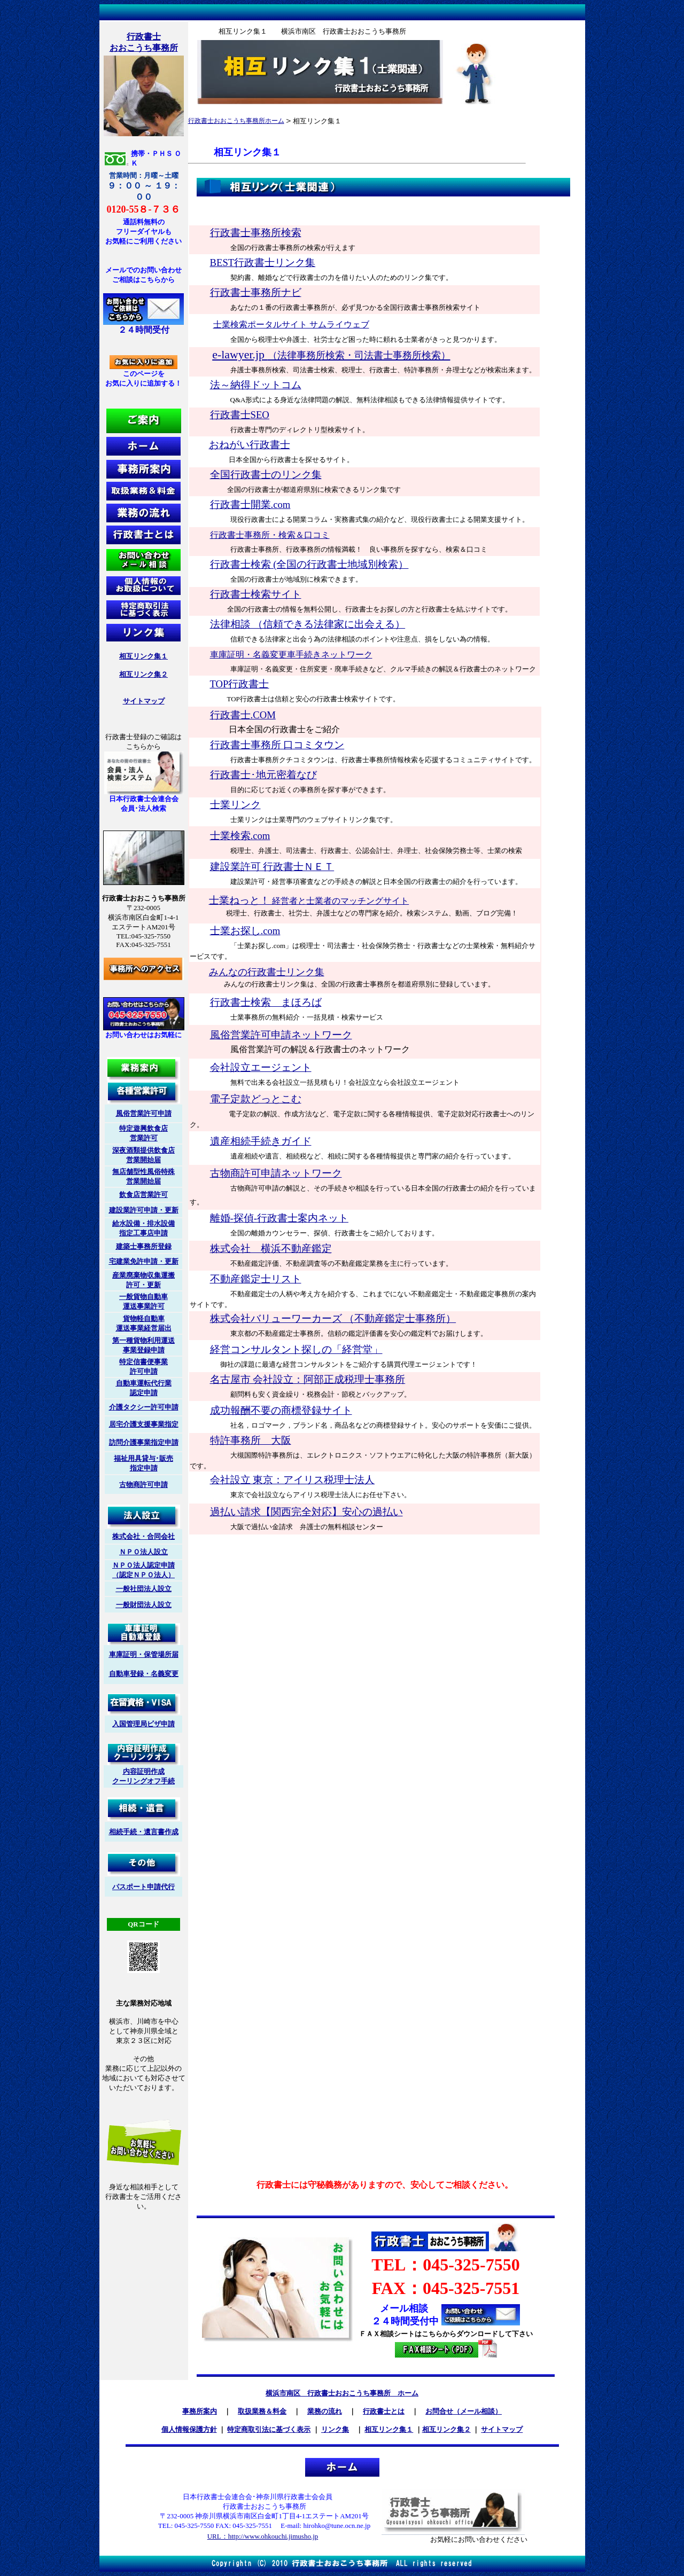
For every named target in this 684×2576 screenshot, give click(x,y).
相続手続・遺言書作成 (143, 1832)
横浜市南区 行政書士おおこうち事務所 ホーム (342, 2393)
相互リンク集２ (143, 674)
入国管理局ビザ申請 (143, 1724)
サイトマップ (144, 701)
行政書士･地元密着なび (263, 774)
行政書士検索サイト (255, 594)
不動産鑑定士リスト (255, 1279)
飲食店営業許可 (143, 1195)
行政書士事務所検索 (255, 232)
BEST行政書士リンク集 (263, 262)
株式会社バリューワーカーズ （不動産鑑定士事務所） (333, 1318)
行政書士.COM (243, 715)
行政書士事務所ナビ (255, 292)
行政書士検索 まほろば (266, 1002)
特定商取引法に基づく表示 (268, 2429)
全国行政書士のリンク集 (266, 474)
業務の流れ (324, 2411)
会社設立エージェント (261, 1067)
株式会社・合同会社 (143, 1536)
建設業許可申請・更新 (143, 1210)
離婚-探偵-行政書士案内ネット (279, 1218)
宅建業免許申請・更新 (143, 1261)
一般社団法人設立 (144, 1589)
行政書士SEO (239, 414)
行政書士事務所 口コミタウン (277, 744)
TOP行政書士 (239, 684)
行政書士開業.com (250, 504)
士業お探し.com (245, 930)
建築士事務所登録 (144, 1246)
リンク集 (335, 2429)
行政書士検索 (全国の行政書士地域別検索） (309, 564)
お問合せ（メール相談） (463, 2411)
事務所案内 (199, 2411)
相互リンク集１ (143, 656)
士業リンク (235, 804)
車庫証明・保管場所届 (143, 1654)
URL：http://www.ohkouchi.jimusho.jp (262, 2536)
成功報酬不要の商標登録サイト (281, 1410)
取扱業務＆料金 (262, 2411)
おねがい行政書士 (249, 444)
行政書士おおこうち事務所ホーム (236, 120)
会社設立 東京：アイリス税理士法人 (292, 1479)
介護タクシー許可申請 (143, 1407)
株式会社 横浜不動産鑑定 (271, 1248)
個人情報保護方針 (189, 2429)
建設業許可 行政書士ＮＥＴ (272, 866)
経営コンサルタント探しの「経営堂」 (296, 1349)
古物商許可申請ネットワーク (276, 1173)
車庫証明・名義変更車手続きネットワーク (291, 654)
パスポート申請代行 (143, 1887)
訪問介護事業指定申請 (143, 1442)
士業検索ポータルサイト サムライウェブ (291, 324)
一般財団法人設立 (144, 1605)
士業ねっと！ (309, 900)
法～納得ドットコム (255, 384)
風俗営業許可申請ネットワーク (281, 1034)
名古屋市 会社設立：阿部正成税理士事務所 (308, 1379)
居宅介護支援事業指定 (143, 1424)
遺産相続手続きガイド (261, 1141)
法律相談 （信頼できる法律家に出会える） (308, 624)
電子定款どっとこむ (255, 1099)
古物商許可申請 (143, 1485)
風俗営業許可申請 (144, 1113)
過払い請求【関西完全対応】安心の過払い (306, 1511)
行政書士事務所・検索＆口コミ (270, 534)
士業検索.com (240, 835)
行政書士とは (384, 2411)
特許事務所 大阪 (250, 1440)
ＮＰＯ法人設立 (143, 1552)
